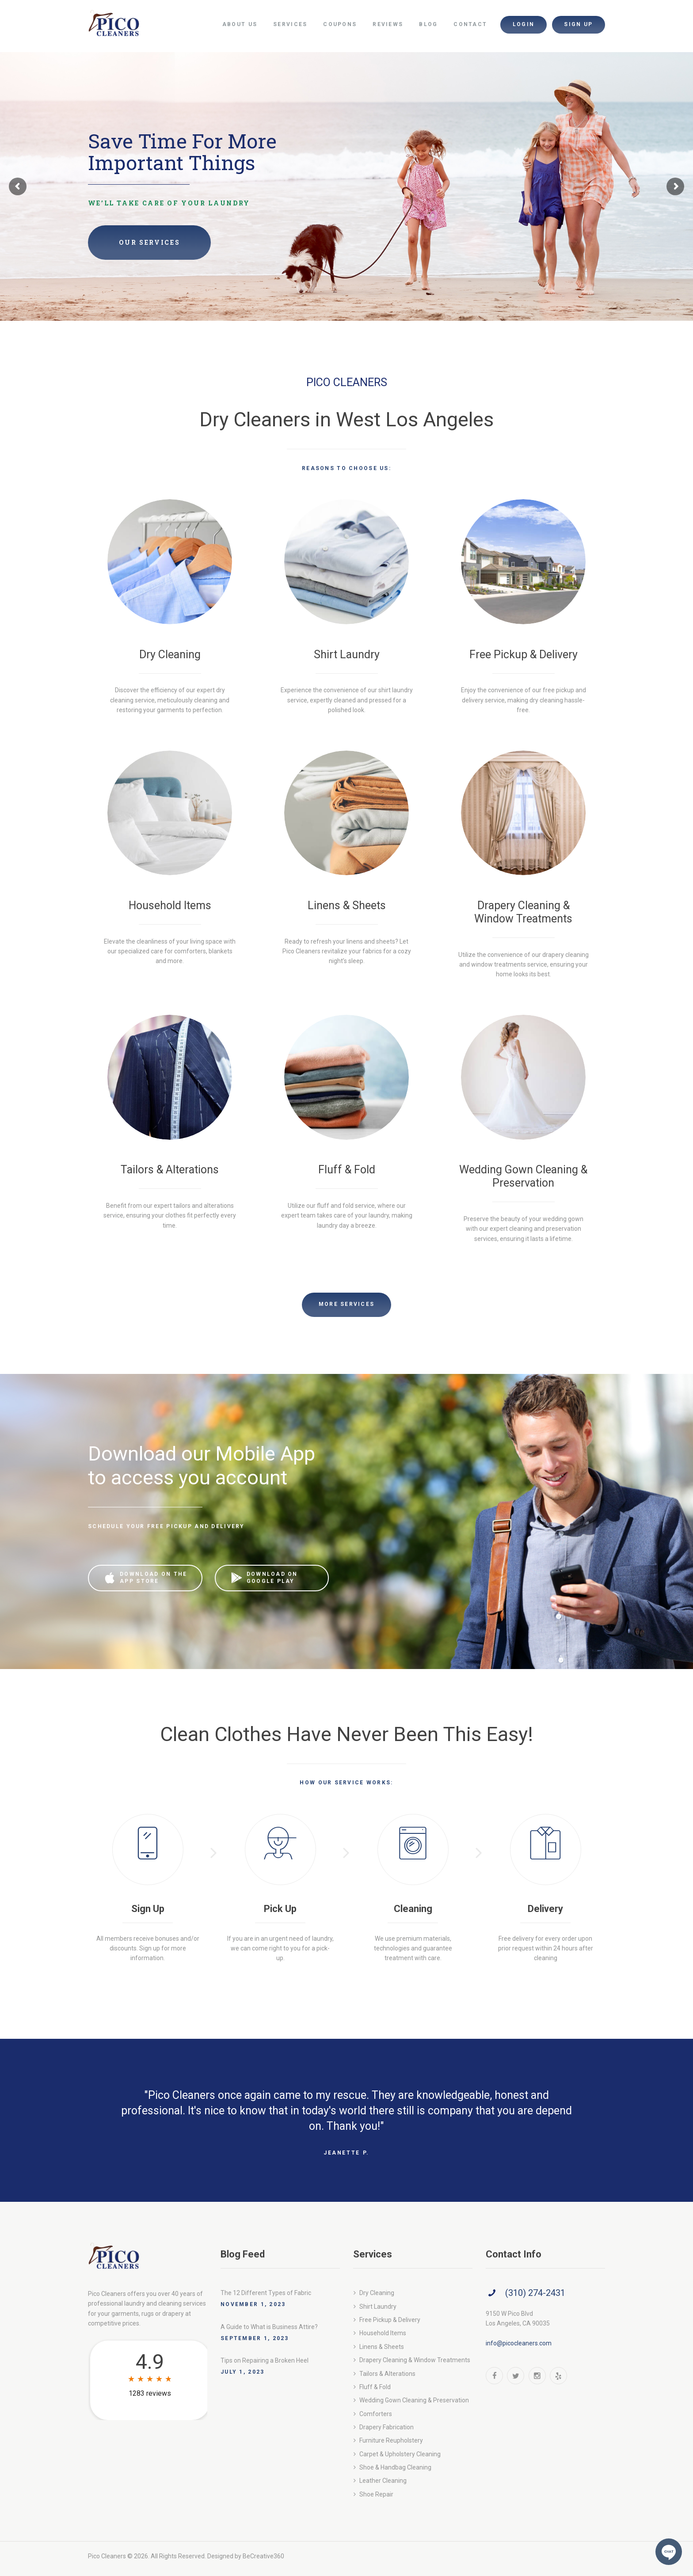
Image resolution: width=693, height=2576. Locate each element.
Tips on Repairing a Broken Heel (264, 2360)
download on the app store (153, 1577)
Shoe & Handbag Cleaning (395, 2467)
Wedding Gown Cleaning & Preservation (523, 1176)
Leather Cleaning (383, 2480)
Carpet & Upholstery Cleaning (400, 2454)
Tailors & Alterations (170, 1169)
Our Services (149, 242)
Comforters (375, 2413)
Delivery (545, 1908)
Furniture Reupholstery (391, 2440)
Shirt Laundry (347, 654)
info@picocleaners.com (519, 2343)
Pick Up (280, 1908)
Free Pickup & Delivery (523, 654)
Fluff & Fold (346, 1169)
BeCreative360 (263, 2556)
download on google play (272, 1577)
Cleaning (413, 1908)
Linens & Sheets (347, 905)
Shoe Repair (376, 2494)
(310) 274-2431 (535, 2293)
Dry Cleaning (170, 654)
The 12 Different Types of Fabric (266, 2292)
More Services (347, 1304)
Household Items (170, 905)
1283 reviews (150, 2393)
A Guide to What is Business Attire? (269, 2326)
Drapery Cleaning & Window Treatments (523, 912)
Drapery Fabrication (386, 2427)
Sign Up (147, 1908)
